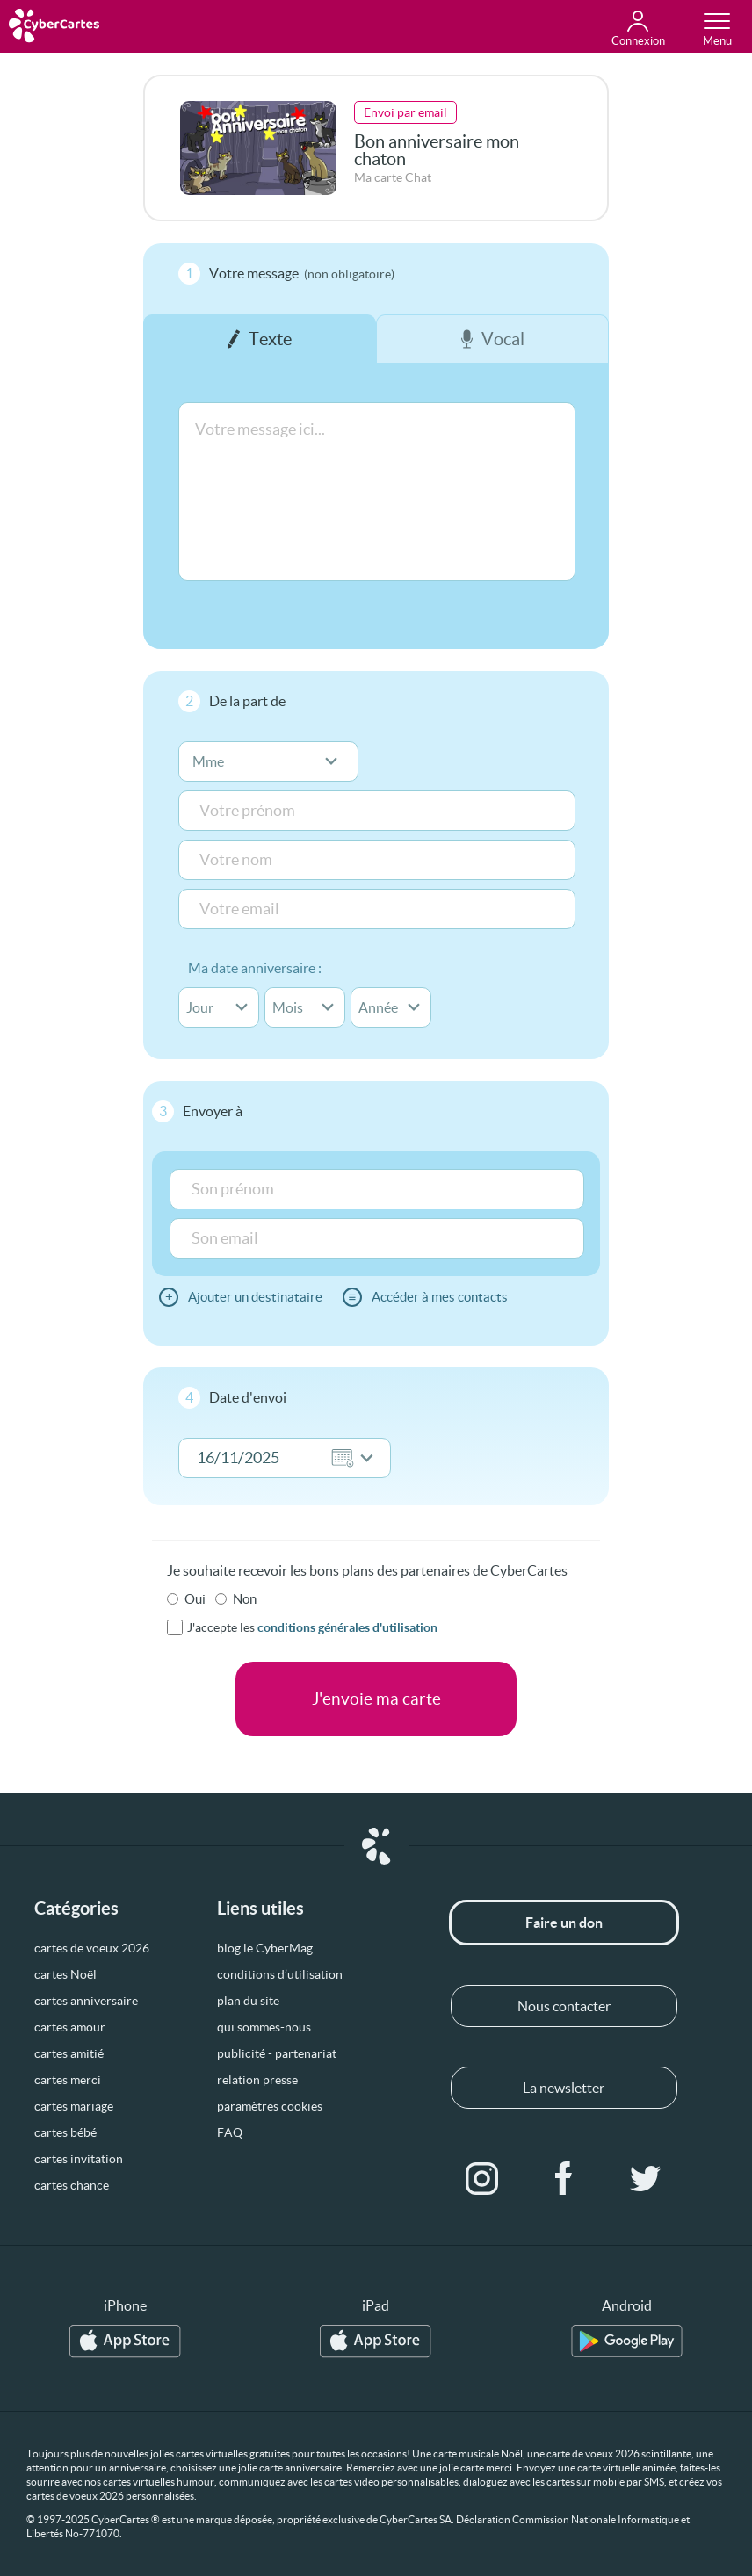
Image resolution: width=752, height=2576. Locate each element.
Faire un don (564, 1922)
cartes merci (67, 2080)
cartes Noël (65, 1974)
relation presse (257, 2080)
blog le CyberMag (265, 1948)
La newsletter (563, 2088)
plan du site (248, 2001)
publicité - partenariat (276, 2053)
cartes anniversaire (86, 2001)
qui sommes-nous (264, 2027)
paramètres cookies (269, 2106)
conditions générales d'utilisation (347, 1627)
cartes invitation (78, 2159)
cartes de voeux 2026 (91, 1948)
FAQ (229, 2132)
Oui (195, 1598)
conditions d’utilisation (280, 1974)
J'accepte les (312, 1627)
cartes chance (71, 2185)
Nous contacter (564, 2006)
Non (245, 1598)
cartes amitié (69, 2053)
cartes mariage (73, 2106)
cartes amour (69, 2027)
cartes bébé (65, 2132)
